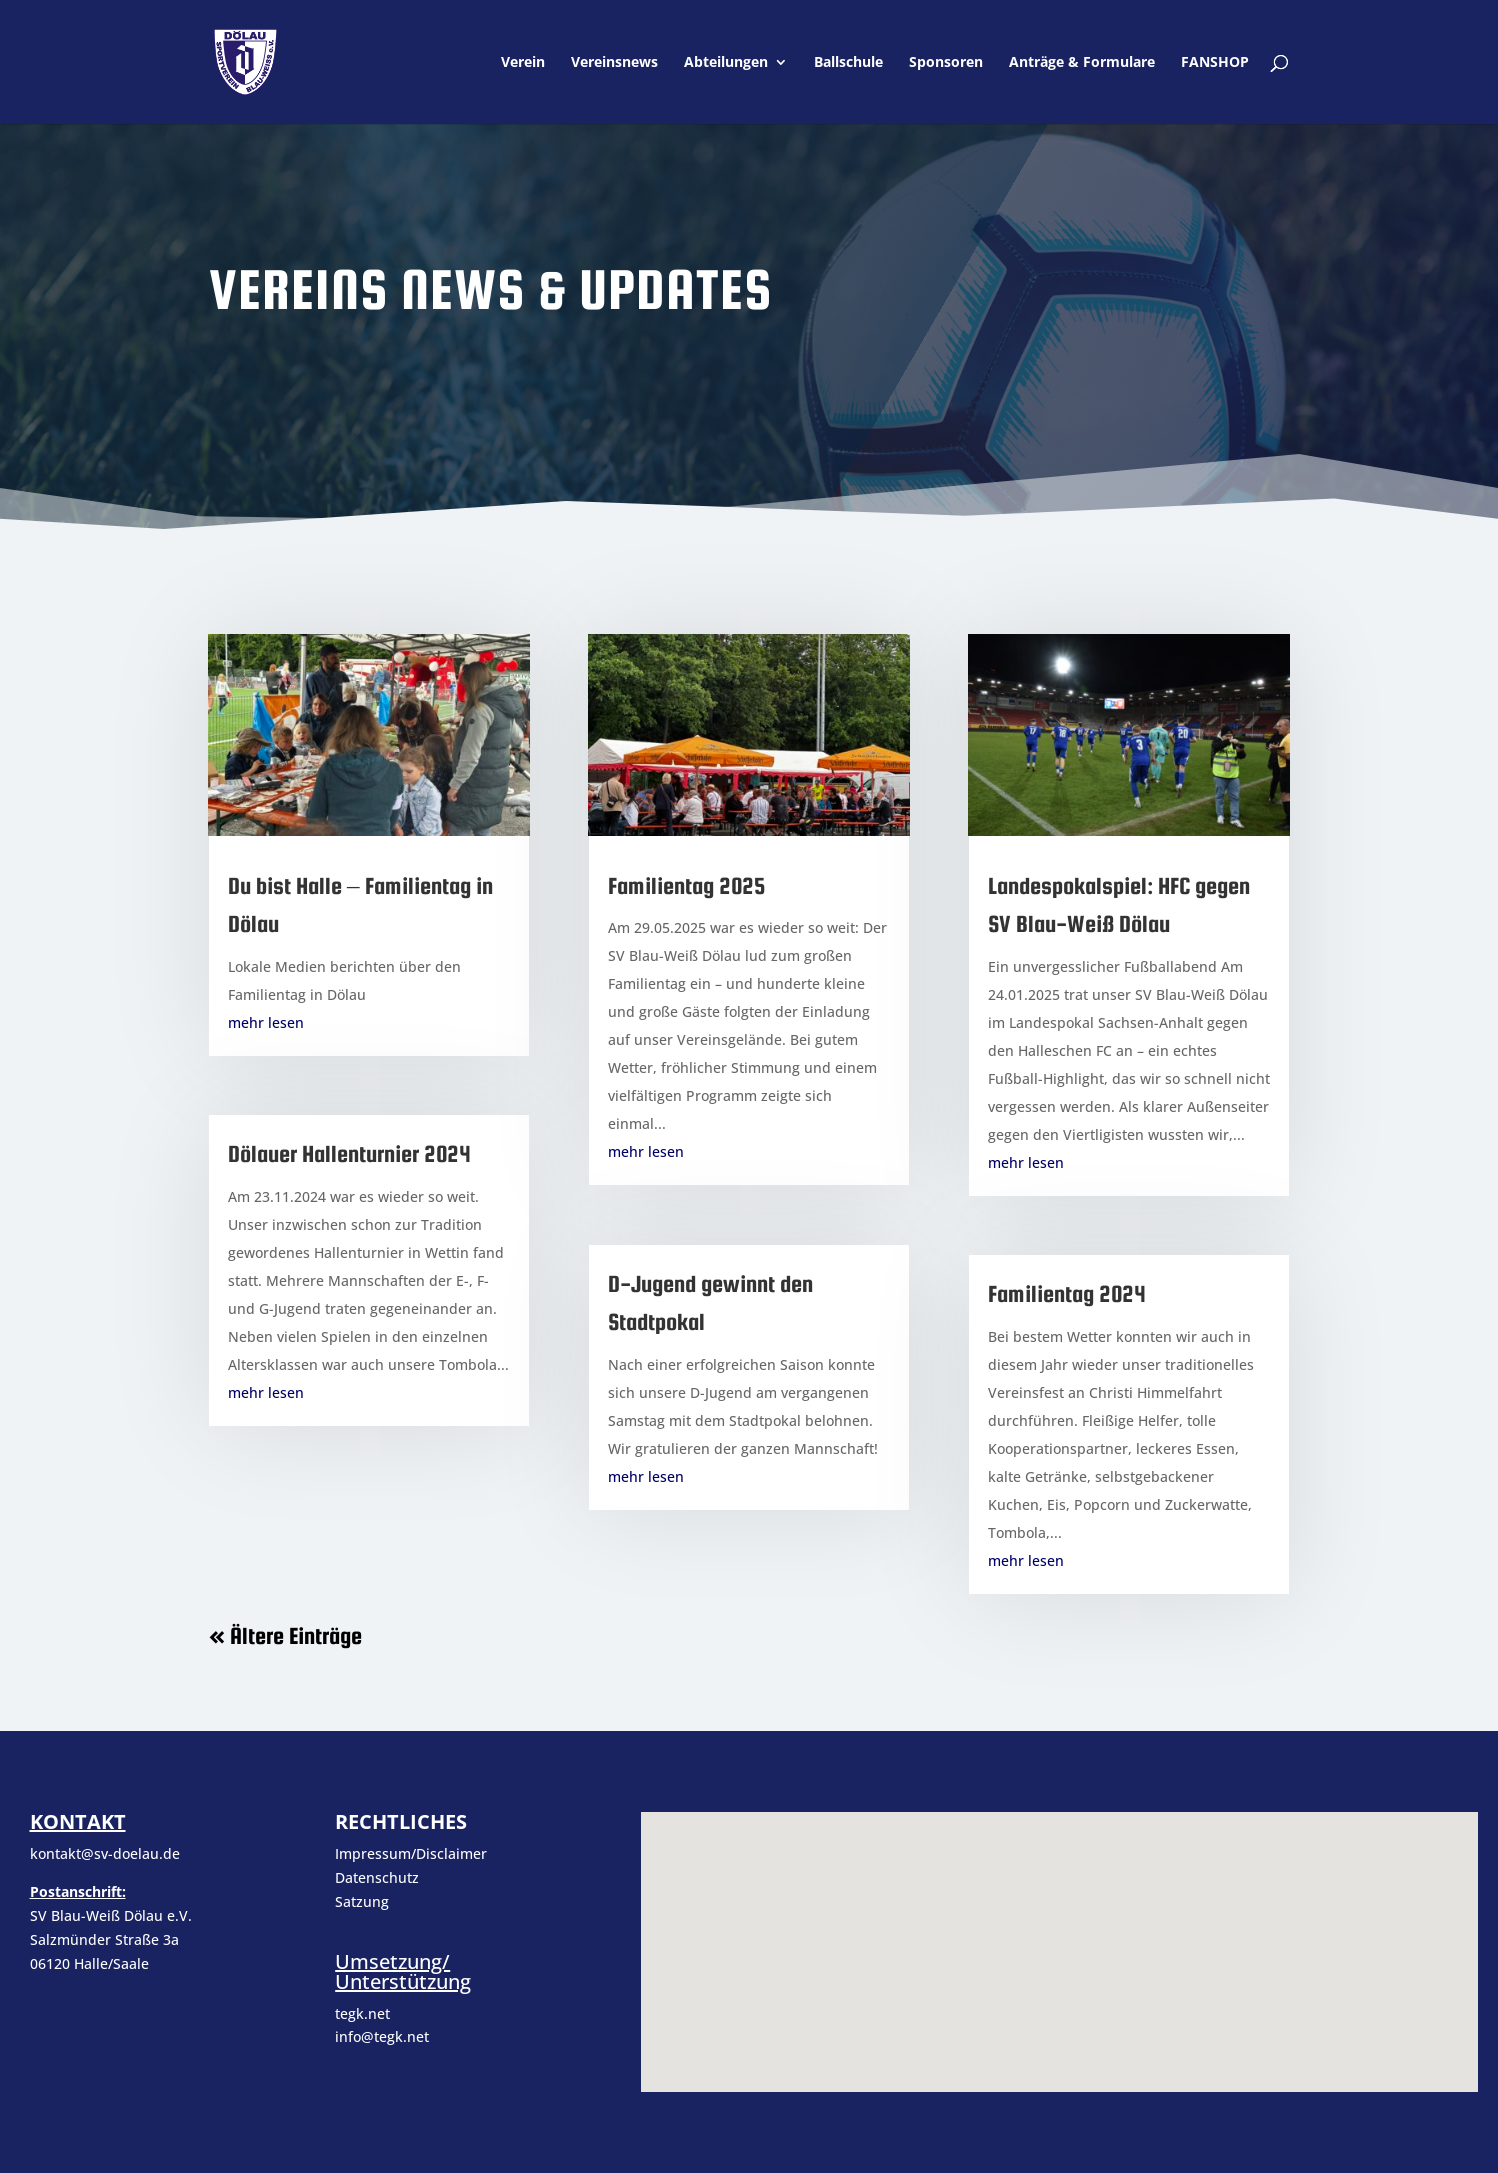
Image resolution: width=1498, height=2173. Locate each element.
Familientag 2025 (687, 885)
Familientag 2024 (1067, 1293)
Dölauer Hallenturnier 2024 (349, 1153)
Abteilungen (726, 63)
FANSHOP (1215, 63)
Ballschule (848, 63)
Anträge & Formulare (1082, 63)
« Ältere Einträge (285, 1635)
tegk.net (362, 2013)
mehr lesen (266, 1022)
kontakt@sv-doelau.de (105, 1853)
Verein (523, 63)
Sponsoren (946, 63)
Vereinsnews (614, 63)
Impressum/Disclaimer (413, 1853)
